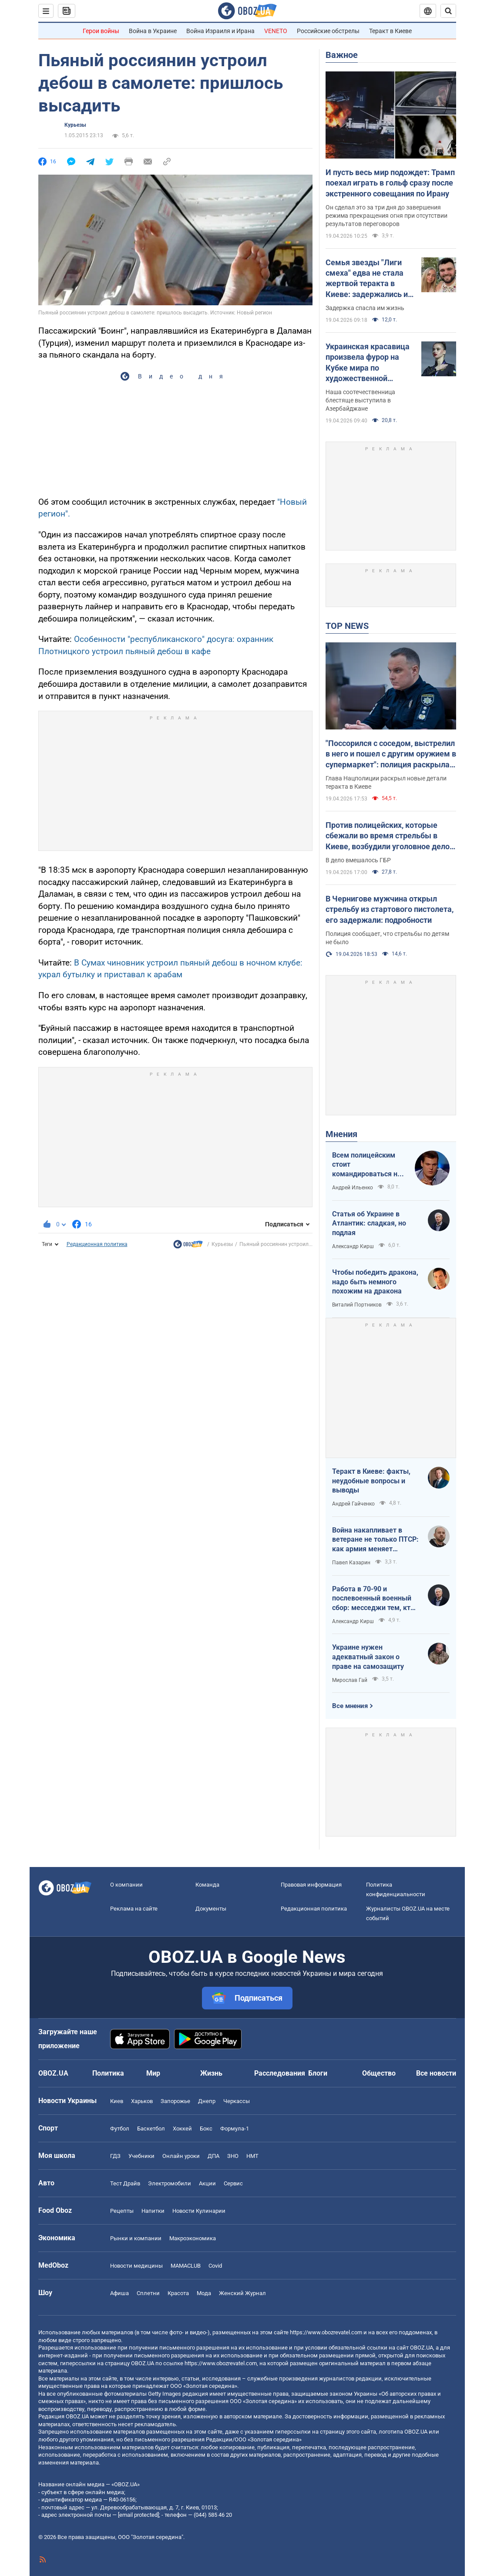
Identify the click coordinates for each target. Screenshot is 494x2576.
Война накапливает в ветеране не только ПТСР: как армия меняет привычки (375, 1540)
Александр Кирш (353, 1246)
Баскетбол (151, 2128)
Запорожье (175, 2101)
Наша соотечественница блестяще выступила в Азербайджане (360, 400)
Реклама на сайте (134, 1908)
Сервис (233, 2183)
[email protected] (138, 2515)
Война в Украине (153, 30)
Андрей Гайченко (353, 1504)
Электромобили (169, 2183)
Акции (207, 2183)
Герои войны (101, 30)
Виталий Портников (357, 1305)
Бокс (206, 2128)
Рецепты (122, 2211)
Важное (342, 55)
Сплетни (148, 2293)
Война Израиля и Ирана (220, 30)
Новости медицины (136, 2265)
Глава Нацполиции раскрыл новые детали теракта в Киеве (386, 782)
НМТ (252, 2156)
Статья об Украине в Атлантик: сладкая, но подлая (369, 1223)
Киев (116, 2101)
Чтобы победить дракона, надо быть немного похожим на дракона (375, 1281)
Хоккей (182, 2128)
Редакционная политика (97, 1244)
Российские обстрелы (328, 30)
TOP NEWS (347, 626)
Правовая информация (311, 1884)
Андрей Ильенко (352, 1188)
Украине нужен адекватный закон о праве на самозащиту (368, 1656)
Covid (215, 2265)
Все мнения (350, 1706)
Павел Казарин (351, 1563)
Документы (210, 1908)
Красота (178, 2293)
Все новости (436, 2073)
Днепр (206, 2101)
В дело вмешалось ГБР (358, 860)
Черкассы (236, 2101)
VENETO (275, 30)
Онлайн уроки (181, 2156)
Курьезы (75, 125)
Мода (204, 2293)
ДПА (213, 2156)
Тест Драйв (125, 2183)
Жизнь (211, 2073)
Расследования (279, 2073)
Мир (153, 2073)
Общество (379, 2073)
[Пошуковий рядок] (448, 10)
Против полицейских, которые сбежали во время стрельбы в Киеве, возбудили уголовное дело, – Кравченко (388, 836)
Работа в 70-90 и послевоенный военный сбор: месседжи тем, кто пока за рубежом (373, 1599)
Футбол (119, 2128)
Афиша (119, 2293)
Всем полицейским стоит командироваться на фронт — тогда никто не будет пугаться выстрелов (366, 1165)
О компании (126, 1884)
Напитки (153, 2211)
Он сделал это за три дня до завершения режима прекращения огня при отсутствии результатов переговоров (386, 215)
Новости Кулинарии (198, 2211)
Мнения (341, 1134)
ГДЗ (115, 2156)
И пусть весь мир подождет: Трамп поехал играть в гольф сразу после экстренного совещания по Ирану (390, 183)
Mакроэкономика (192, 2238)
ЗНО (233, 2156)
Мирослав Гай (349, 1680)
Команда (207, 1884)
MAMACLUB (186, 2265)
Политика (108, 2073)
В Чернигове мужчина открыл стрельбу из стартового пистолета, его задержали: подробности (390, 909)
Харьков (142, 2101)
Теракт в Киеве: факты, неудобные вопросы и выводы (371, 1480)
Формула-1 (234, 2128)
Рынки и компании (135, 2238)
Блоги (317, 2073)
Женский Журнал (242, 2293)
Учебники (141, 2156)
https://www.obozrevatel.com (326, 2332)
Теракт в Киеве (390, 30)
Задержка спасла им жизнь (365, 307)
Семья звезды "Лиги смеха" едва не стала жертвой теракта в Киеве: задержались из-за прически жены (370, 279)
